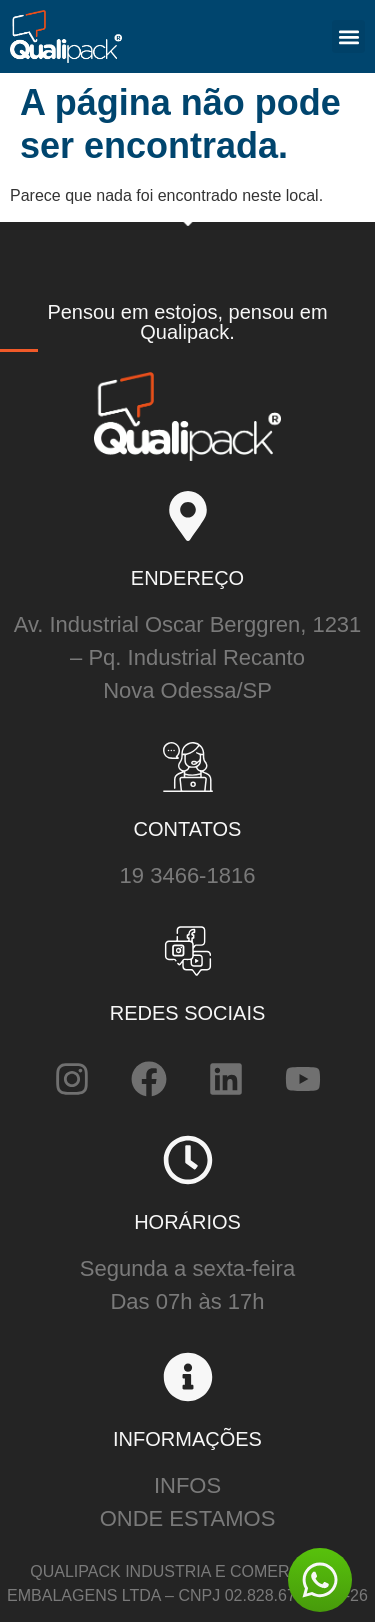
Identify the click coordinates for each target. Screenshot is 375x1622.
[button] (348, 36)
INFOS (187, 1485)
